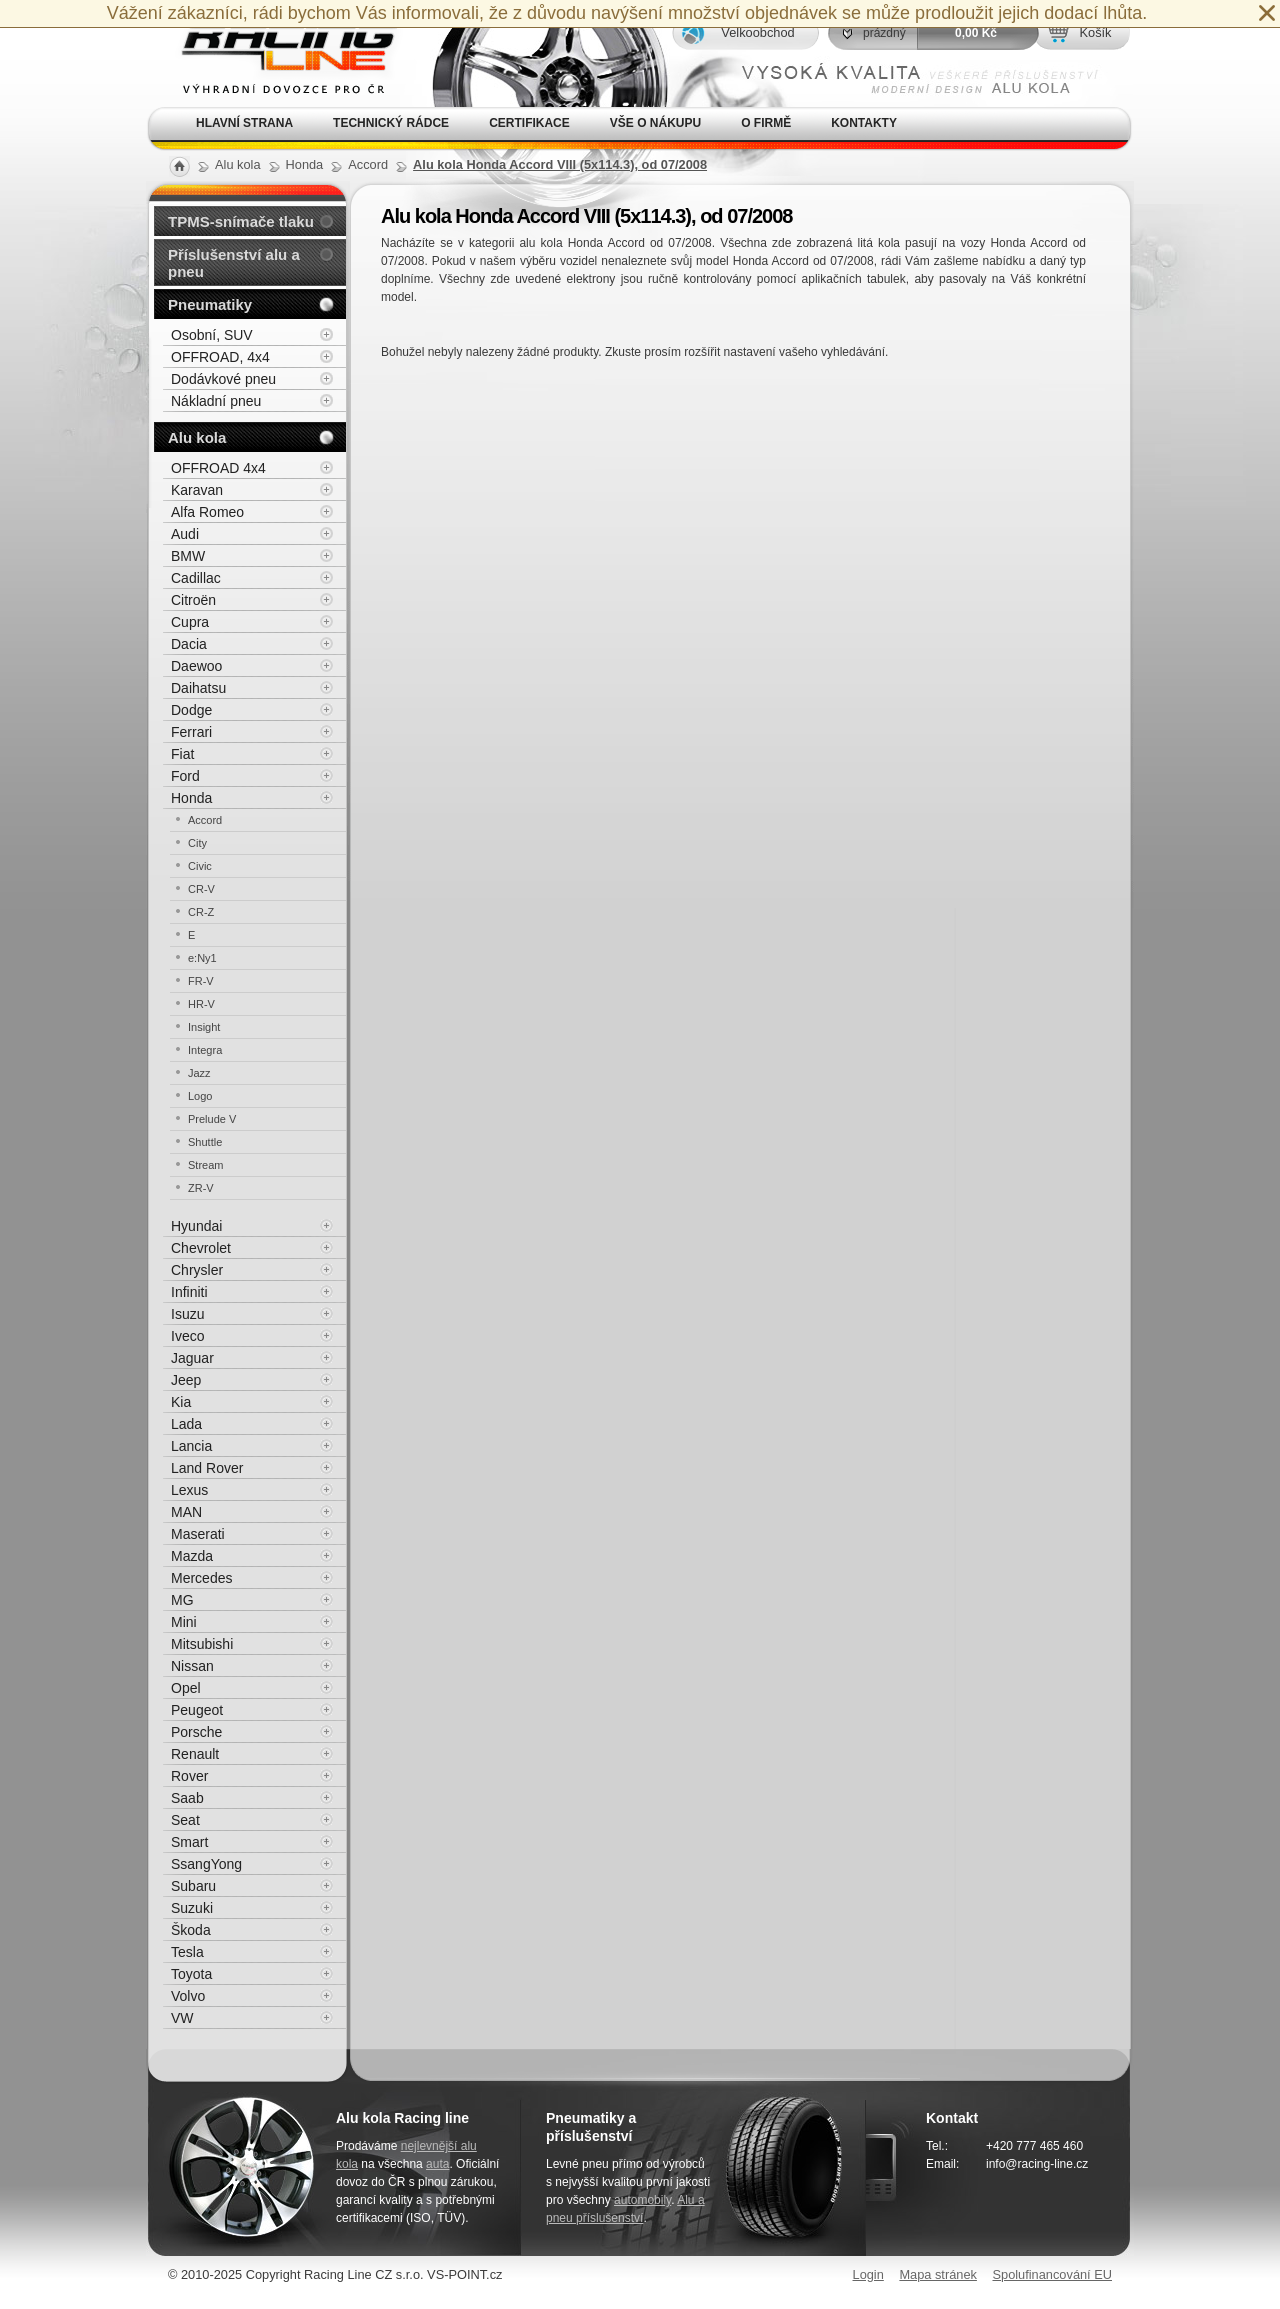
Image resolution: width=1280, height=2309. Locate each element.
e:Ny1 (202, 958)
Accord (205, 820)
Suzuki (192, 1908)
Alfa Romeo (207, 512)
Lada (186, 1424)
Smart (189, 1842)
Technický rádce (391, 123)
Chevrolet (201, 1248)
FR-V (201, 981)
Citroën (193, 600)
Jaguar (192, 1358)
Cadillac (196, 578)
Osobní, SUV (212, 335)
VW (182, 2018)
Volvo (188, 1996)
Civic (200, 866)
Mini (184, 1622)
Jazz (199, 1073)
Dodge (191, 710)
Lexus (189, 1490)
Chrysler (197, 1270)
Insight (204, 1027)
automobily (642, 2200)
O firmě (766, 123)
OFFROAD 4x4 (218, 468)
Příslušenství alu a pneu (234, 263)
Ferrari (191, 732)
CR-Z (201, 912)
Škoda (191, 1930)
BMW (188, 556)
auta (437, 2164)
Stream (205, 1165)
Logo (200, 1096)
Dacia (189, 644)
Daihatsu (198, 688)
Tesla (187, 1952)
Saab (187, 1798)
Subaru (193, 1886)
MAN (186, 1512)
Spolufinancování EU (1052, 2274)
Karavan (197, 490)
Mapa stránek (938, 2274)
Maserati (198, 1534)
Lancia (191, 1446)
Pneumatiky (210, 304)
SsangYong (206, 1864)
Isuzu (187, 1314)
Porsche (196, 1732)
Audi (185, 534)
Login (868, 2274)
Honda (191, 798)
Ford (185, 776)
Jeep (186, 1380)
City (197, 843)
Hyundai (196, 1226)
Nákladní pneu (216, 401)
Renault (195, 1754)
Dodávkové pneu (223, 379)
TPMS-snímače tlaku (241, 221)
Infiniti (189, 1292)
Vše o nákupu (655, 123)
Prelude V (212, 1119)
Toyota (191, 1974)
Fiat (182, 754)
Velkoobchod (757, 32)
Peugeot (197, 1710)
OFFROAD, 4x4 (220, 357)
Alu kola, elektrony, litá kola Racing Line (276, 53)
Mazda (192, 1556)
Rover (189, 1776)
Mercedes (201, 1578)
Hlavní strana (244, 123)
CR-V (201, 889)
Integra (205, 1050)
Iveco (187, 1336)
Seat (185, 1820)
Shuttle (205, 1142)
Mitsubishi (202, 1644)
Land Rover (207, 1468)
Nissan (192, 1666)
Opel (186, 1688)
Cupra (190, 622)
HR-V (201, 1004)
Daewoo (196, 666)
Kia (181, 1402)
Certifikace (529, 123)
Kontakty (864, 123)
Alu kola (197, 437)
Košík (1095, 32)
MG (182, 1600)
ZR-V (201, 1188)
